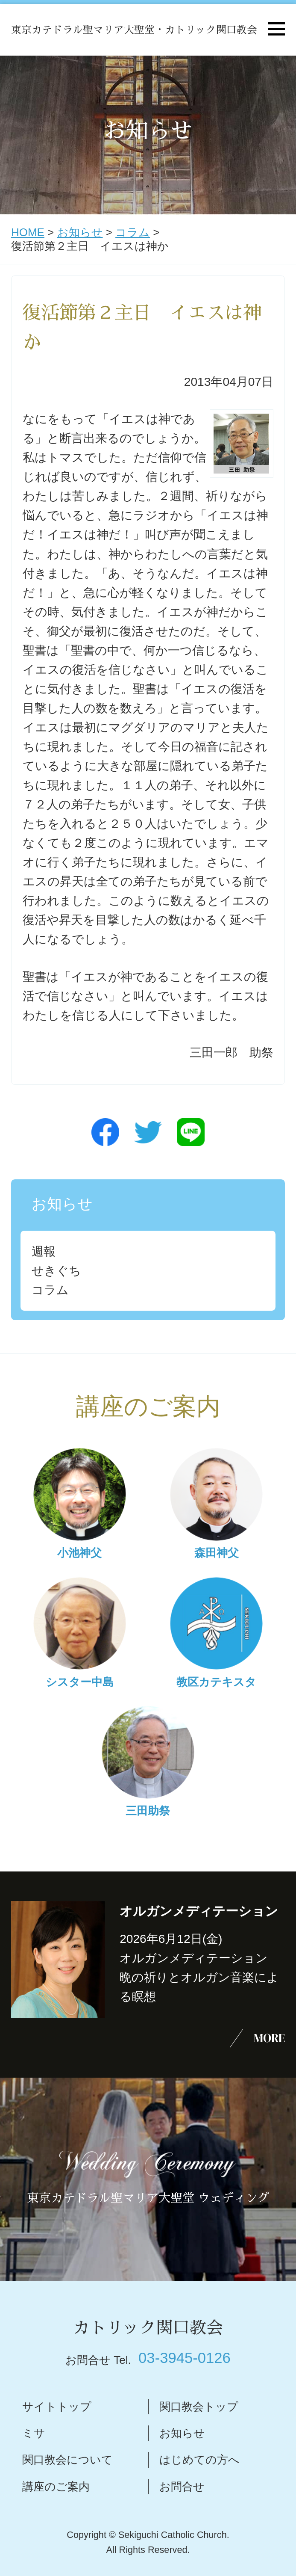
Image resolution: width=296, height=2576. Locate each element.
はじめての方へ (199, 2459)
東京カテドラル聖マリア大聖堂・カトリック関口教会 (134, 30)
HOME (27, 232)
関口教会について (67, 2459)
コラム (132, 232)
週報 (44, 1251)
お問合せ (182, 2486)
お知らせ (80, 232)
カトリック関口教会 (148, 2327)
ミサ (33, 2433)
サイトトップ (56, 2406)
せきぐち (56, 1270)
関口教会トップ (198, 2406)
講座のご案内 (56, 2486)
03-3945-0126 (184, 2358)
